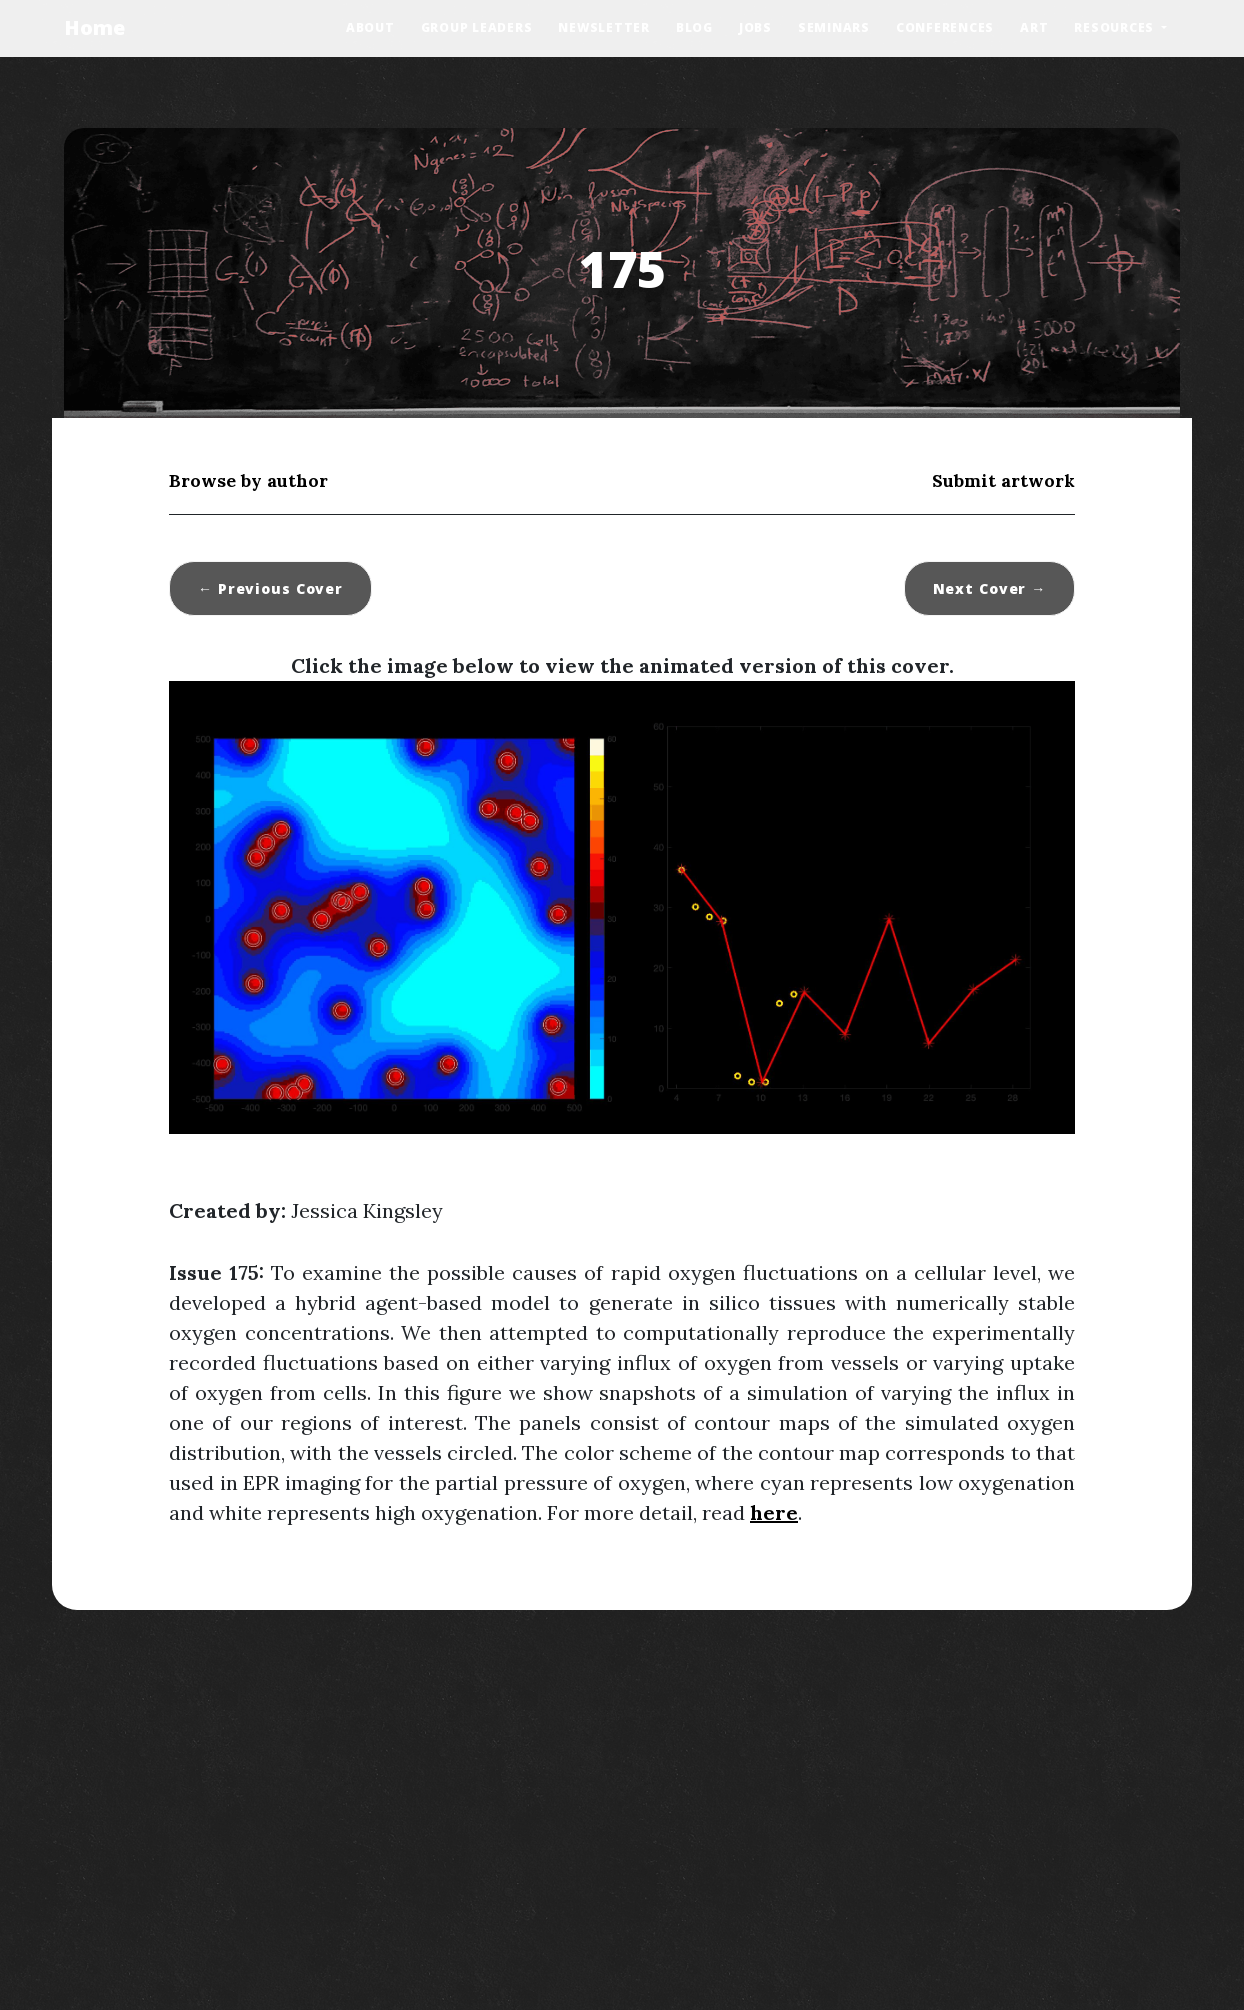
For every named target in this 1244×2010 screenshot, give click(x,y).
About (370, 27)
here (774, 1512)
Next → (990, 588)
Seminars (834, 27)
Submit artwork (1003, 480)
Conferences (945, 27)
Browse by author (248, 480)
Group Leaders (477, 27)
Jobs (755, 27)
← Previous (270, 588)
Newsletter (604, 27)
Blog (694, 27)
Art (1034, 27)
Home (94, 27)
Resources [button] (1116, 27)
